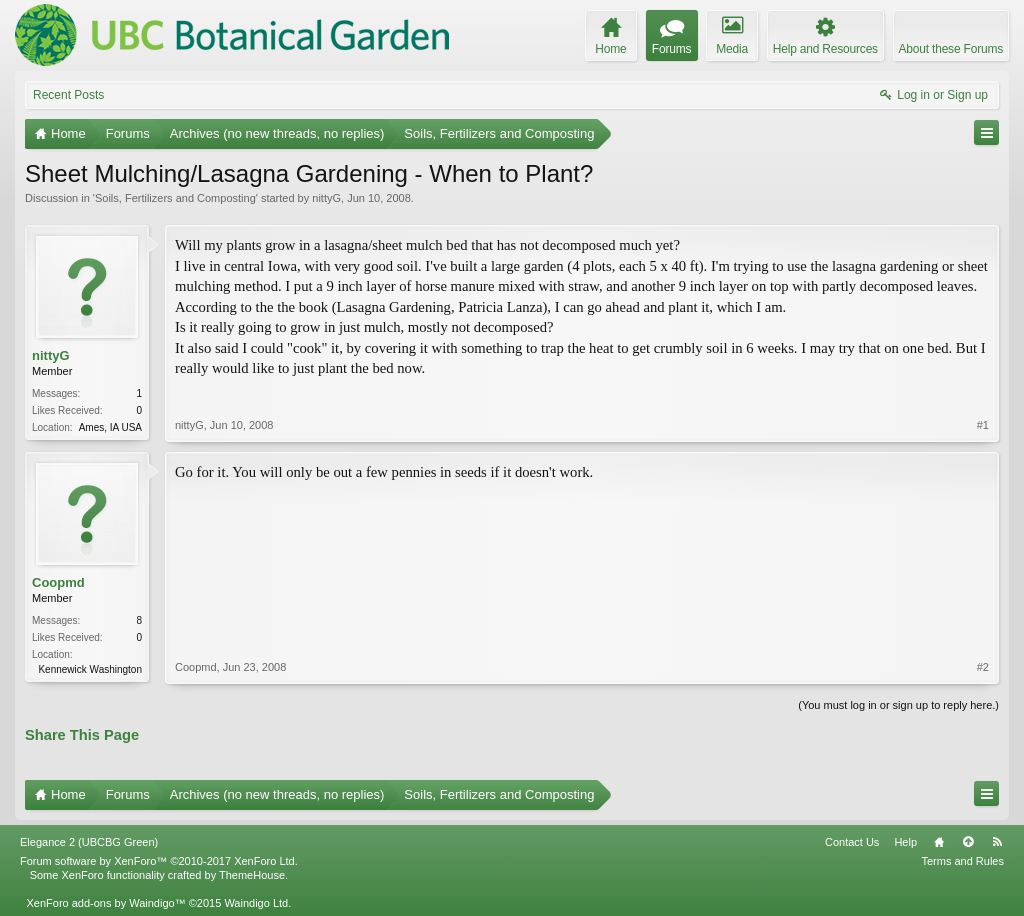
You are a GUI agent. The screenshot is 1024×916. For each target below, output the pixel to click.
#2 (983, 667)
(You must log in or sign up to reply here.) (898, 705)
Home (939, 842)
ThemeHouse (252, 875)
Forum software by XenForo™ (159, 861)
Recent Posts (68, 95)
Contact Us (852, 842)
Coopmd (58, 582)
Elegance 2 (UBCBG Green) (89, 842)
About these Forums (951, 49)
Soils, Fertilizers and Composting (175, 198)
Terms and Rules (962, 861)
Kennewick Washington (90, 669)
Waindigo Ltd (256, 903)
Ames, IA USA (110, 427)
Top (968, 842)
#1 (983, 425)
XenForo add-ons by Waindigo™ (105, 903)
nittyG (326, 198)
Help (905, 842)
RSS (997, 842)
